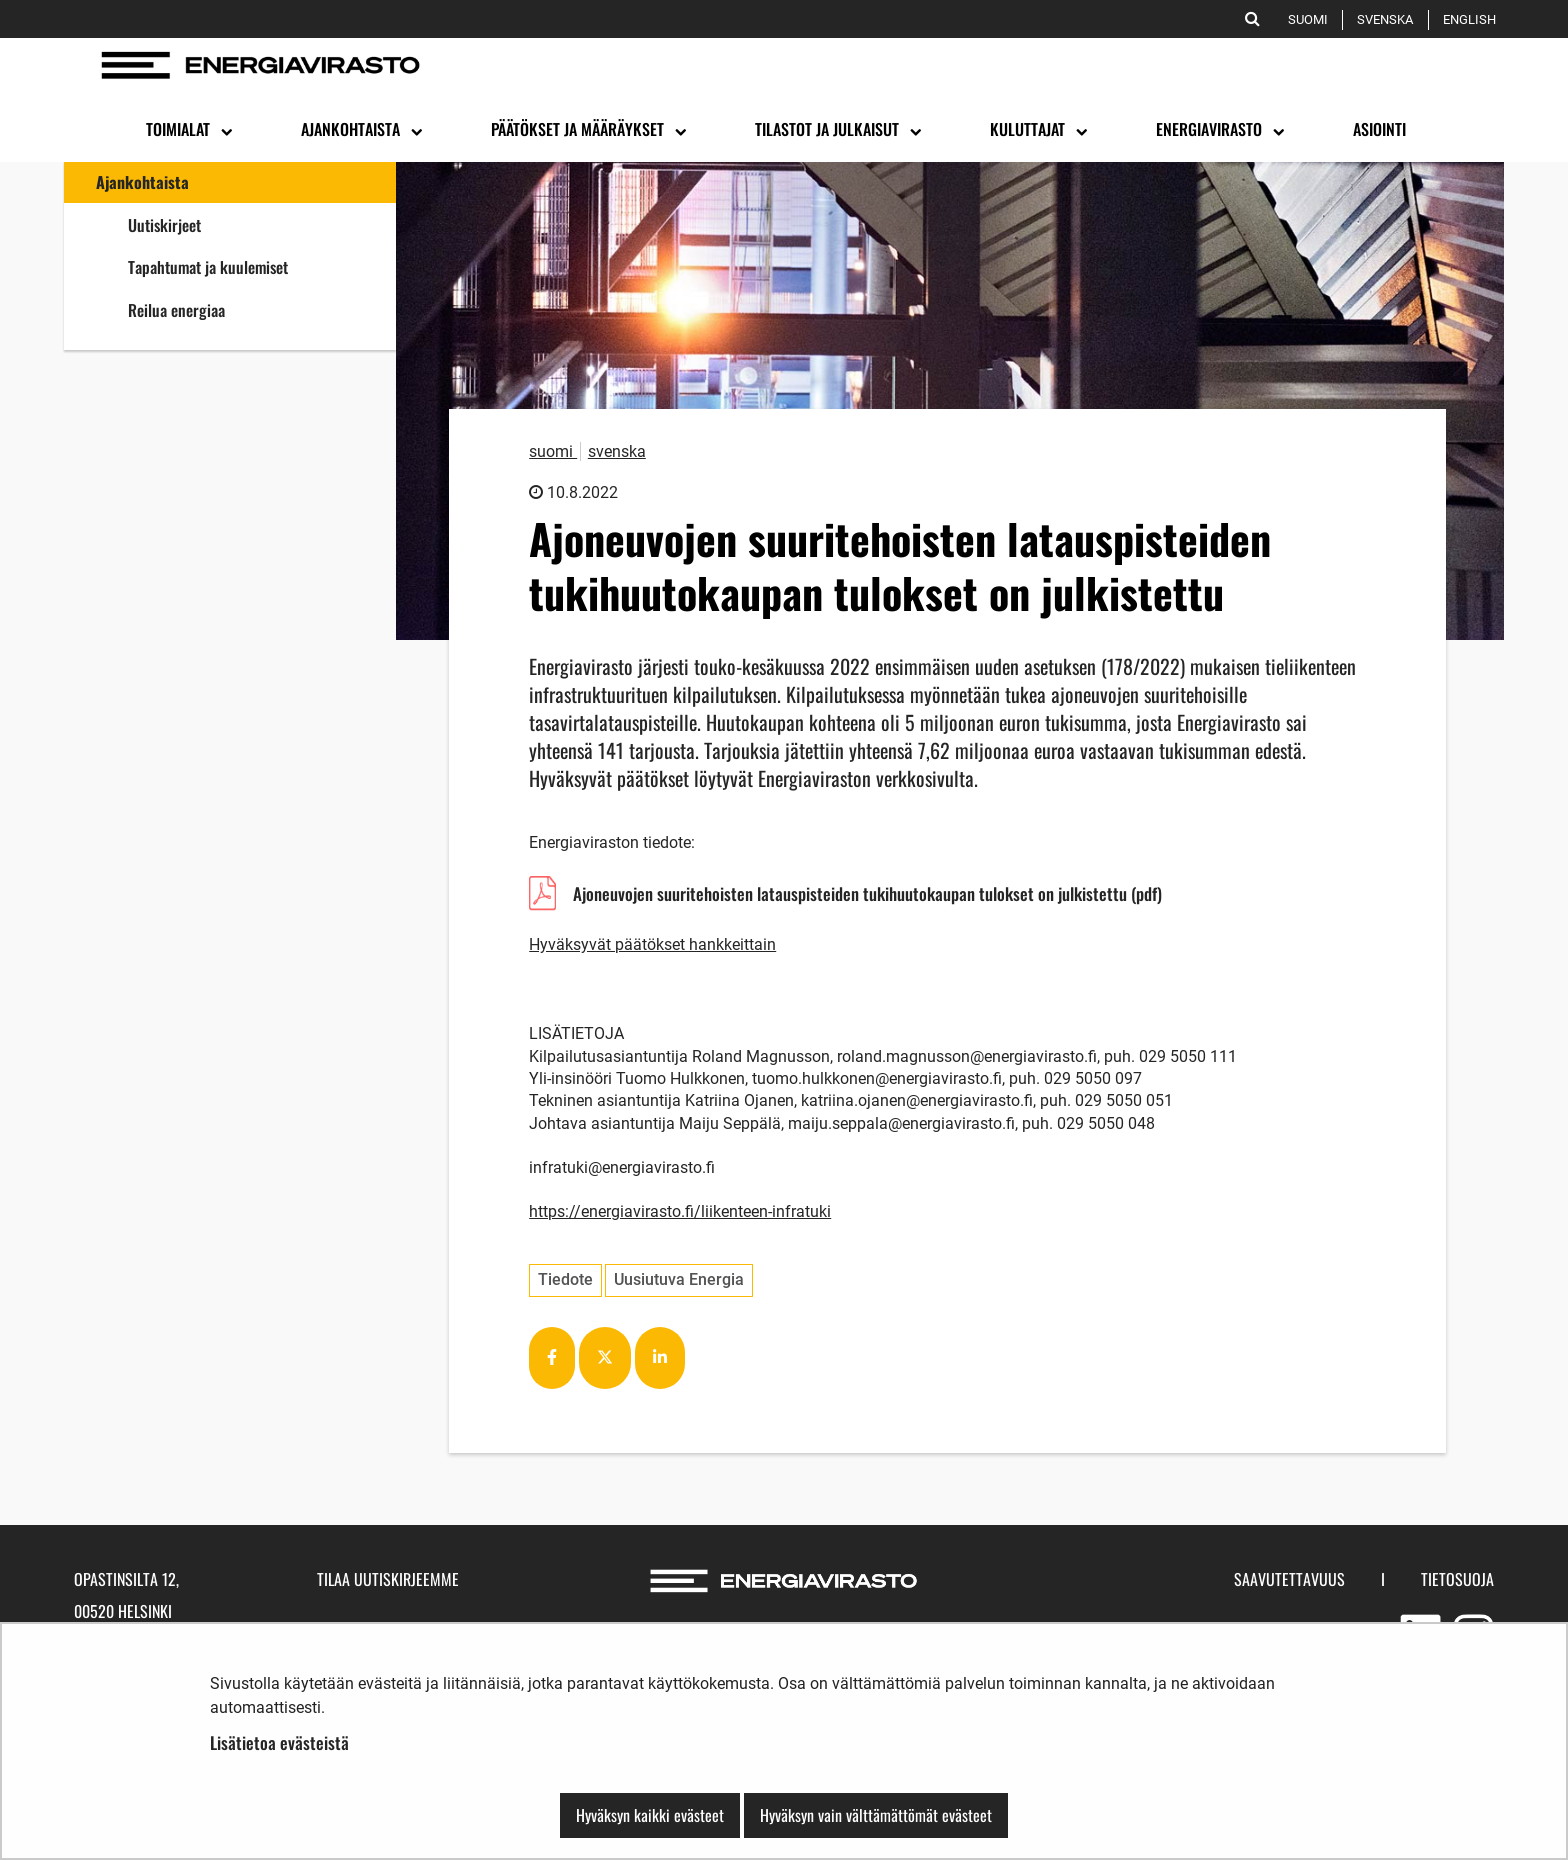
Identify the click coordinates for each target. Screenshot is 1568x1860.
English (1473, 19)
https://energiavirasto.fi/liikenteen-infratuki (680, 1211)
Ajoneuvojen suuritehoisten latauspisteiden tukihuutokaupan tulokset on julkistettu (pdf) (867, 896)
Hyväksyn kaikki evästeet (650, 1815)
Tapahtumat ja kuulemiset (208, 267)
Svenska (1388, 19)
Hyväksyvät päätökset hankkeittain (652, 944)
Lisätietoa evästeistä (279, 1742)
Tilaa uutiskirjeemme (388, 1579)
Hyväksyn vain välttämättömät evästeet (876, 1815)
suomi (553, 451)
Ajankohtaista (142, 182)
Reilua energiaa (250, 309)
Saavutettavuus (1289, 1579)
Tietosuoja (1457, 1579)
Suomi (1311, 19)
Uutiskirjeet (164, 225)
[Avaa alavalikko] (225, 130)
